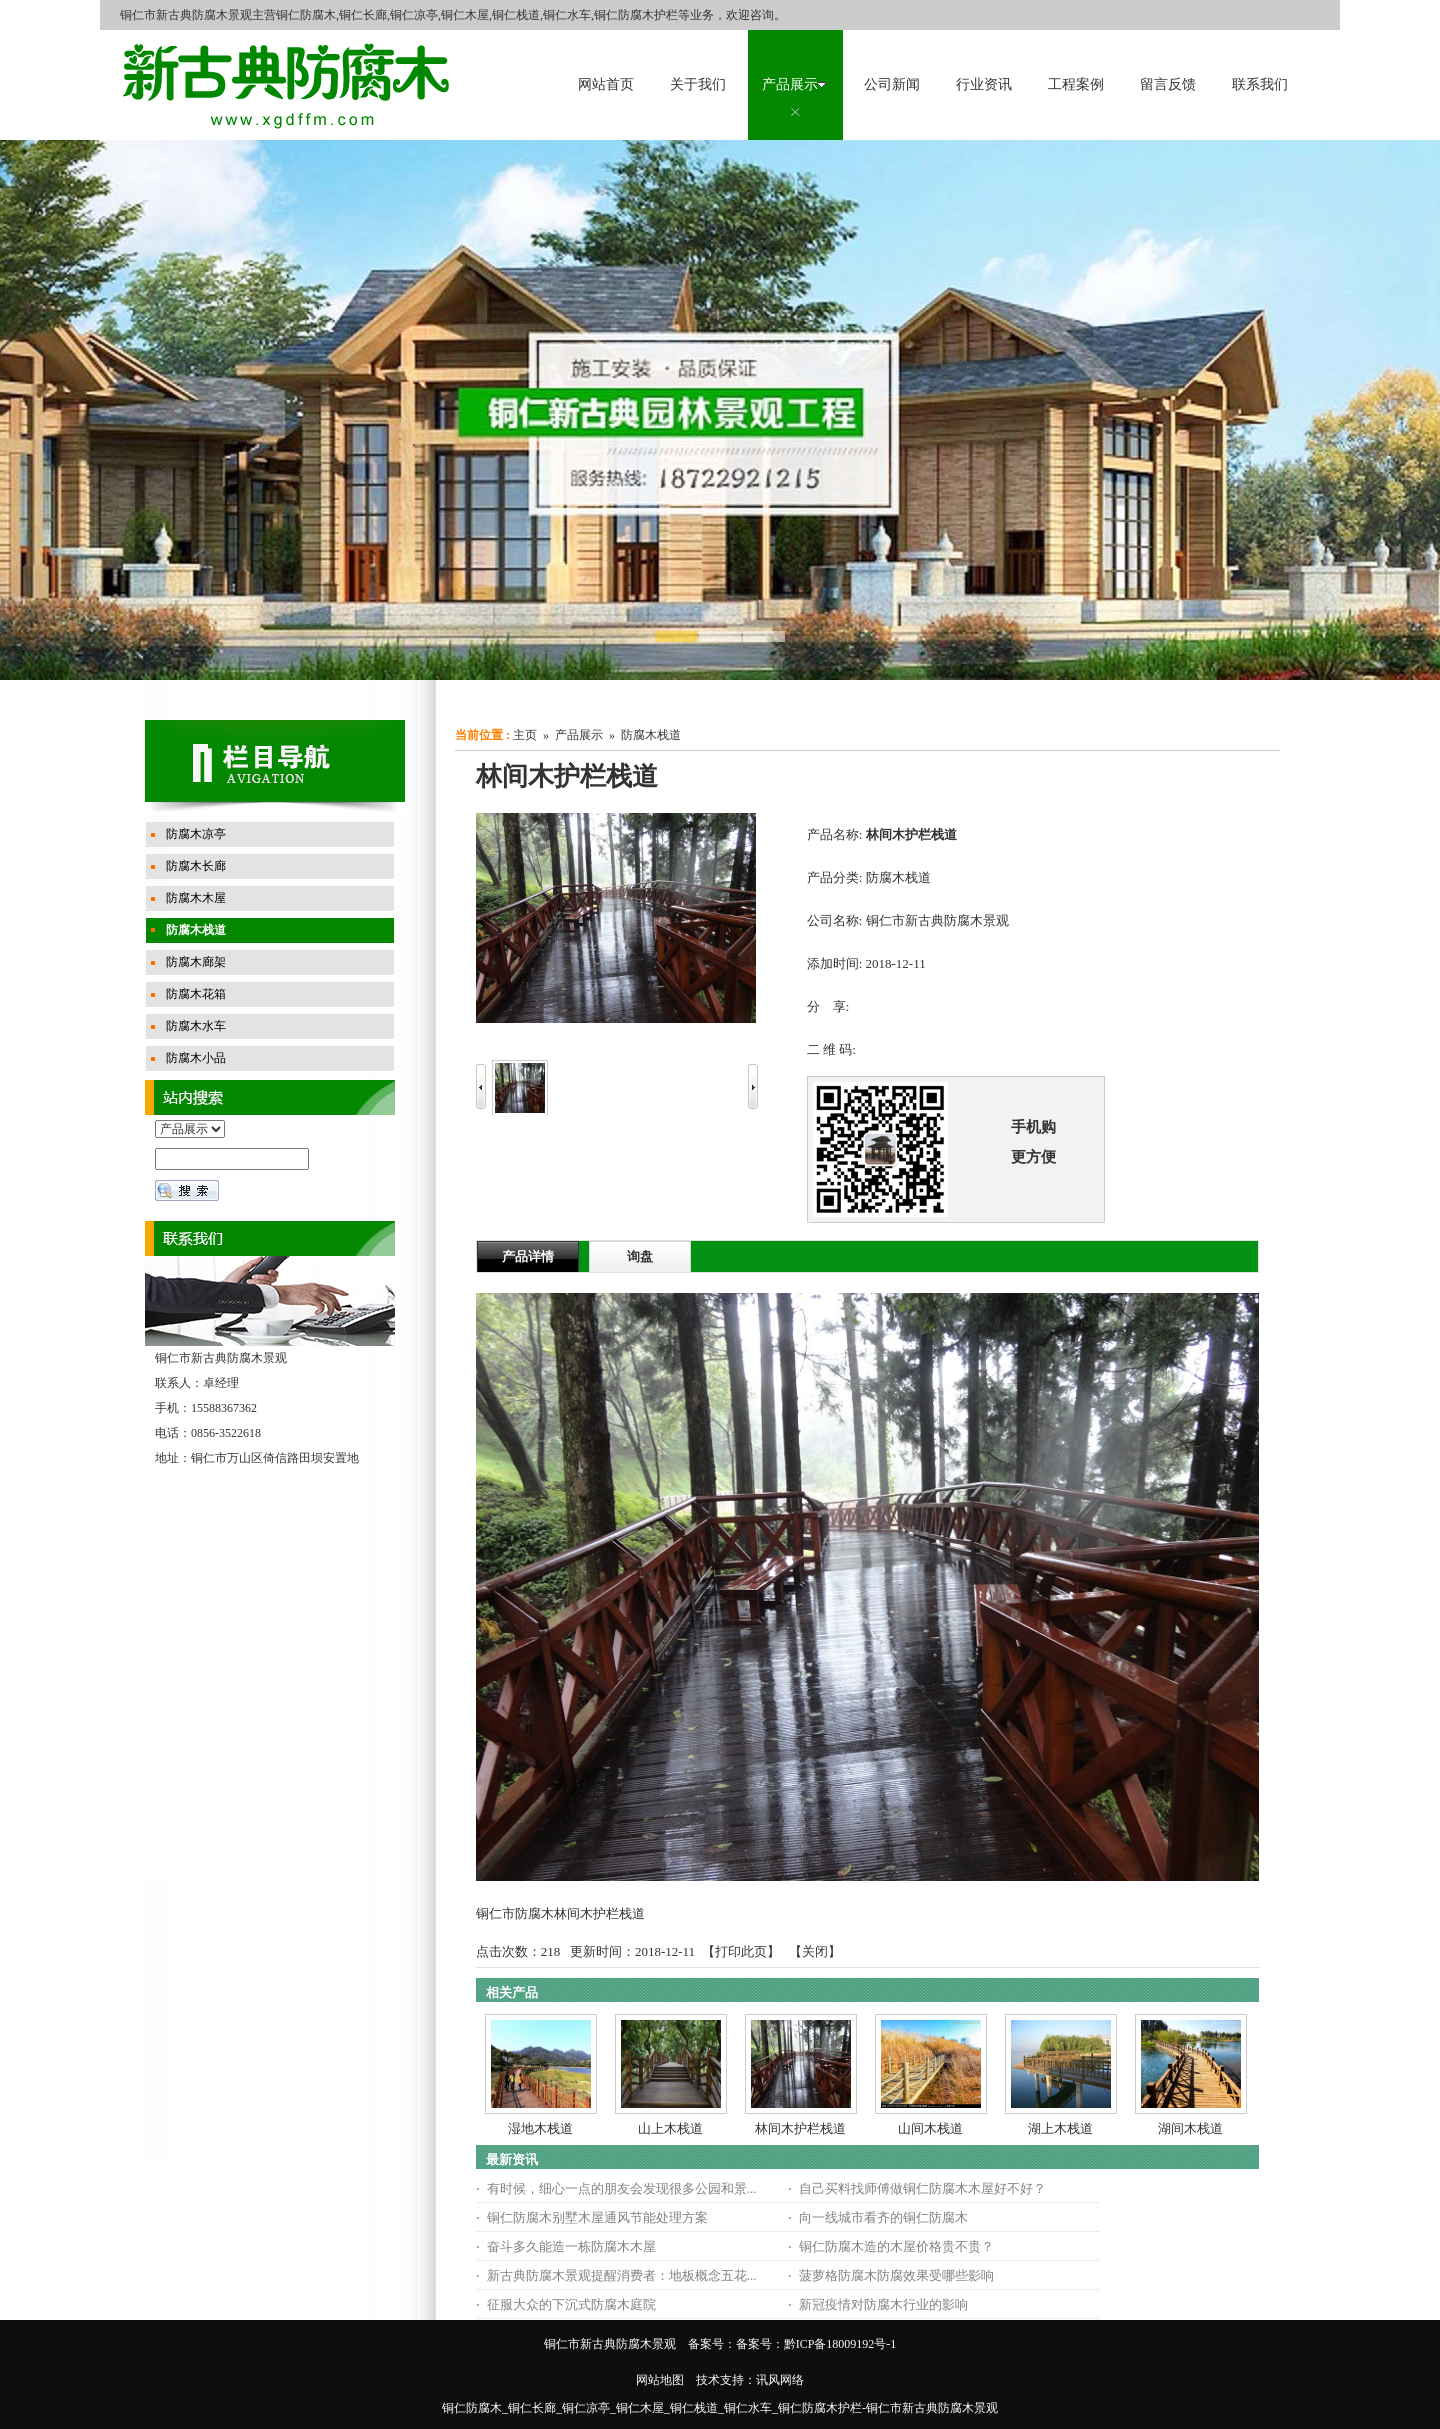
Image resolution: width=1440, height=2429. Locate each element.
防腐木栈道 (651, 735)
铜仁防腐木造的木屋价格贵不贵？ (896, 2246)
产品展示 (579, 735)
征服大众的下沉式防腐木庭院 (571, 2304)
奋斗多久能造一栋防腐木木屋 (571, 2246)
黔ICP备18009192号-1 (840, 2344)
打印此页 (741, 1951)
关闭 (815, 1951)
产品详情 (528, 1256)
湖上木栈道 (1060, 2128)
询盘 (640, 1256)
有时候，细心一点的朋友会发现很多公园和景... (622, 2188)
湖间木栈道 (1190, 2128)
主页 (525, 735)
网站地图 (660, 2380)
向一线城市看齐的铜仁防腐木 (883, 2217)
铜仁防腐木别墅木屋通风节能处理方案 (597, 2217)
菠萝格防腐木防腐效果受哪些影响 (896, 2275)
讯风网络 (780, 2380)
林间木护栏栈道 (800, 2128)
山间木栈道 (930, 2128)
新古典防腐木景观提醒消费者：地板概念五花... (622, 2275)
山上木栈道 (670, 2128)
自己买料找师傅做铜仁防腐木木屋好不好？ (922, 2188)
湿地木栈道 (540, 2128)
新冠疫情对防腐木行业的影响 (883, 2304)
